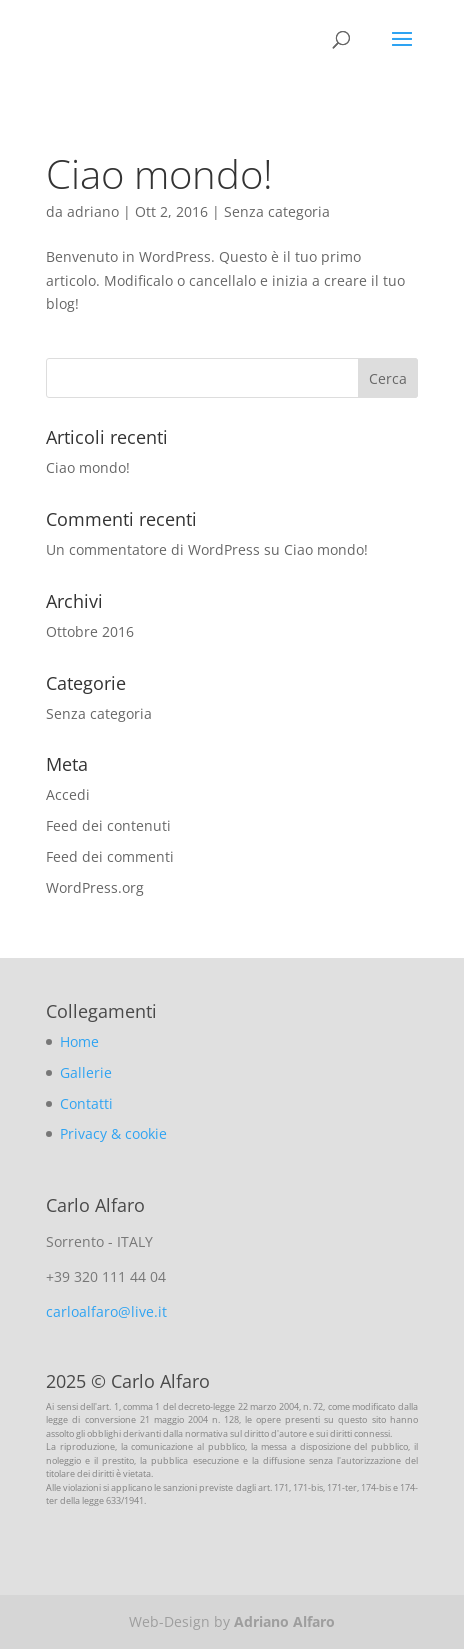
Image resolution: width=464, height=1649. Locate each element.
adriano (93, 211)
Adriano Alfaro (284, 1621)
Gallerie (86, 1072)
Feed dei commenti (110, 856)
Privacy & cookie (113, 1133)
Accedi (68, 794)
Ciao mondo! (159, 173)
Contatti (86, 1103)
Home (79, 1041)
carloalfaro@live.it (106, 1311)
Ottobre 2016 (90, 631)
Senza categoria (277, 211)
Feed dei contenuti (108, 825)
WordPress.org (95, 887)
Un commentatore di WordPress (153, 549)
